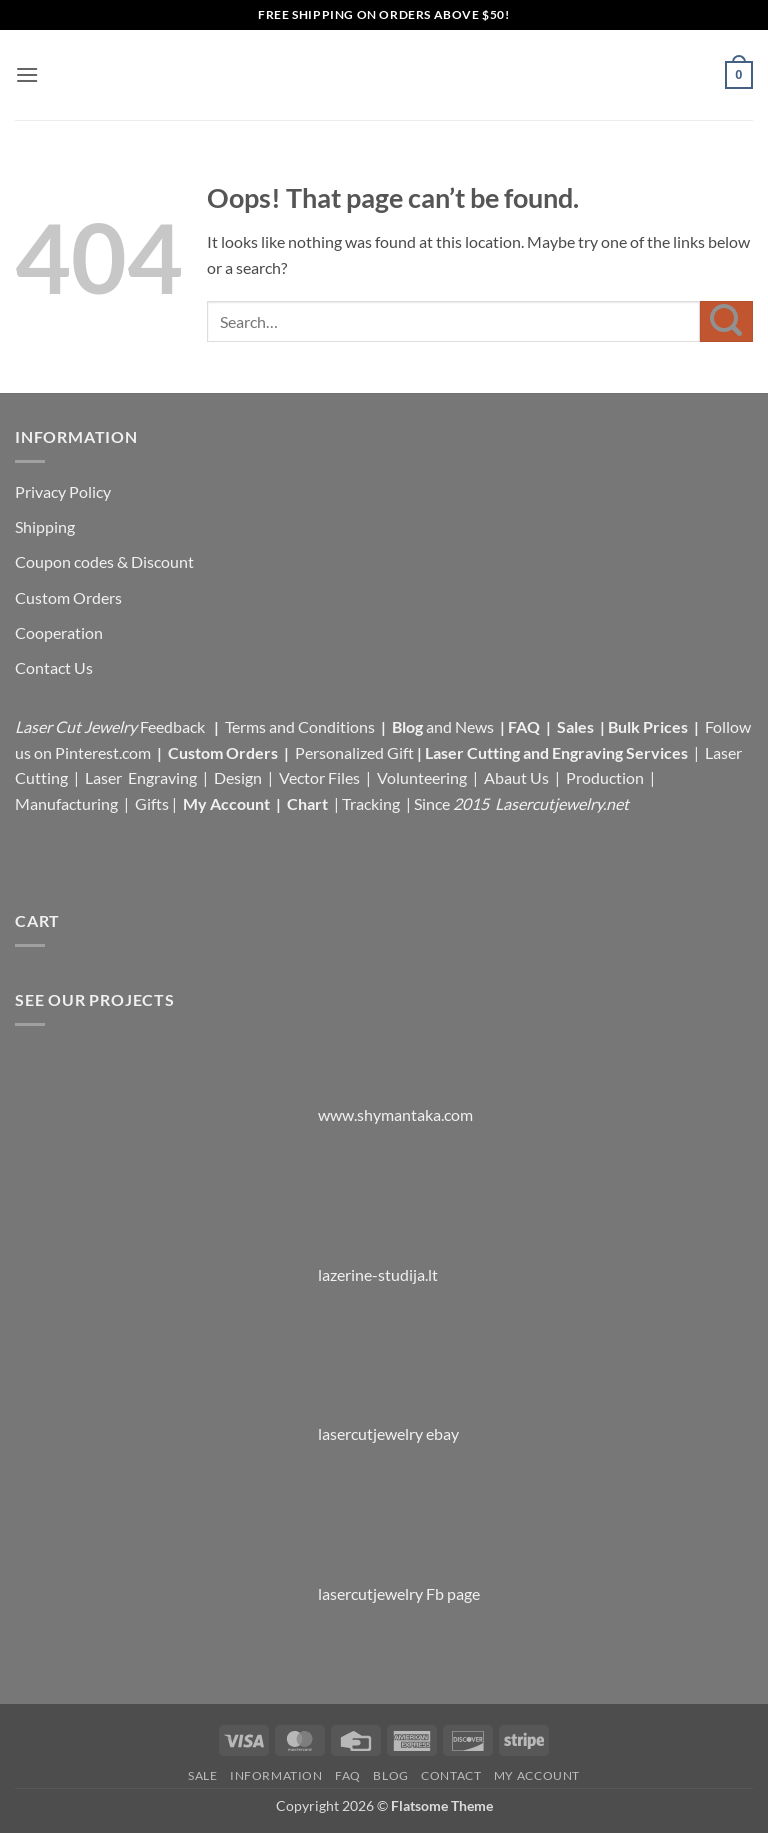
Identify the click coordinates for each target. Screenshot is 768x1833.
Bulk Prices (648, 726)
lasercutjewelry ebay (388, 1433)
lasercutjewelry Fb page (399, 1593)
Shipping (45, 526)
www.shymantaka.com (395, 1114)
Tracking (372, 803)
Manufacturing (66, 803)
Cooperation (59, 632)
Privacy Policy (63, 491)
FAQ (525, 726)
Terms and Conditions (300, 726)
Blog (409, 726)
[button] (27, 74)
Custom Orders (68, 597)
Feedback (174, 726)
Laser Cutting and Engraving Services (556, 752)
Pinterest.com (103, 752)
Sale (202, 1775)
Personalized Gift (354, 752)
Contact (451, 1775)
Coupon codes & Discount (106, 561)
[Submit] (726, 321)
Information (276, 1775)
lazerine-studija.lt (378, 1274)
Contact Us (54, 667)
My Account (226, 803)
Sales (577, 726)
